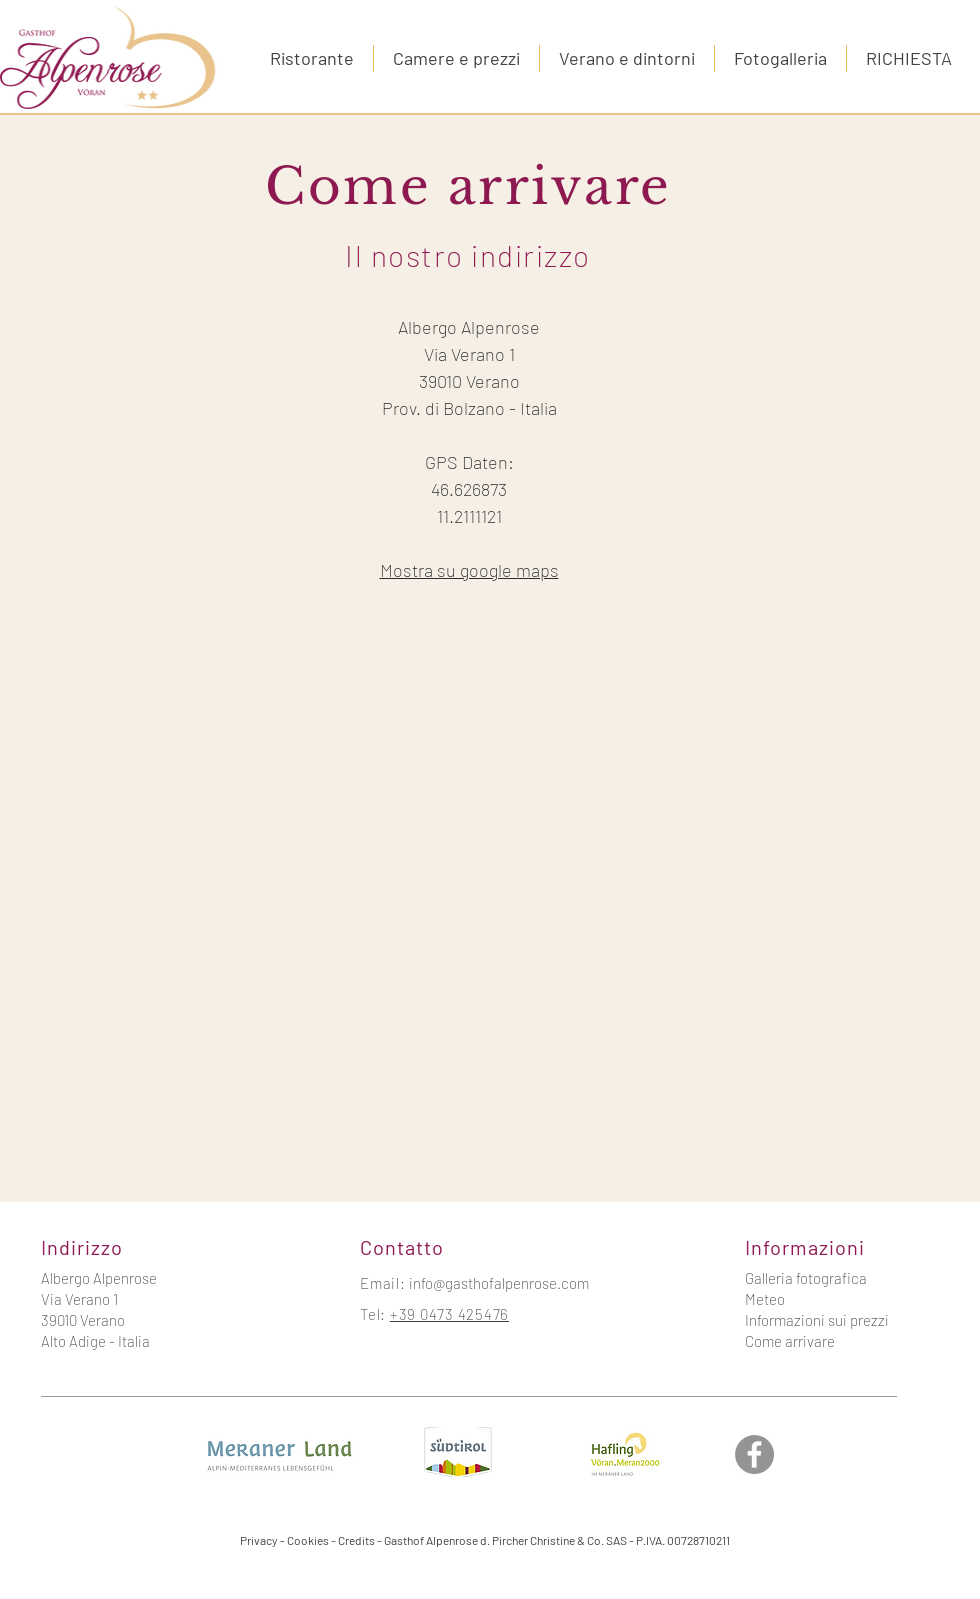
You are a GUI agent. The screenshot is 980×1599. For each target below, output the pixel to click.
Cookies (308, 1540)
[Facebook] (754, 1454)
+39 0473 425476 (449, 1314)
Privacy (259, 1540)
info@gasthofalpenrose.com (499, 1283)
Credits (356, 1540)
